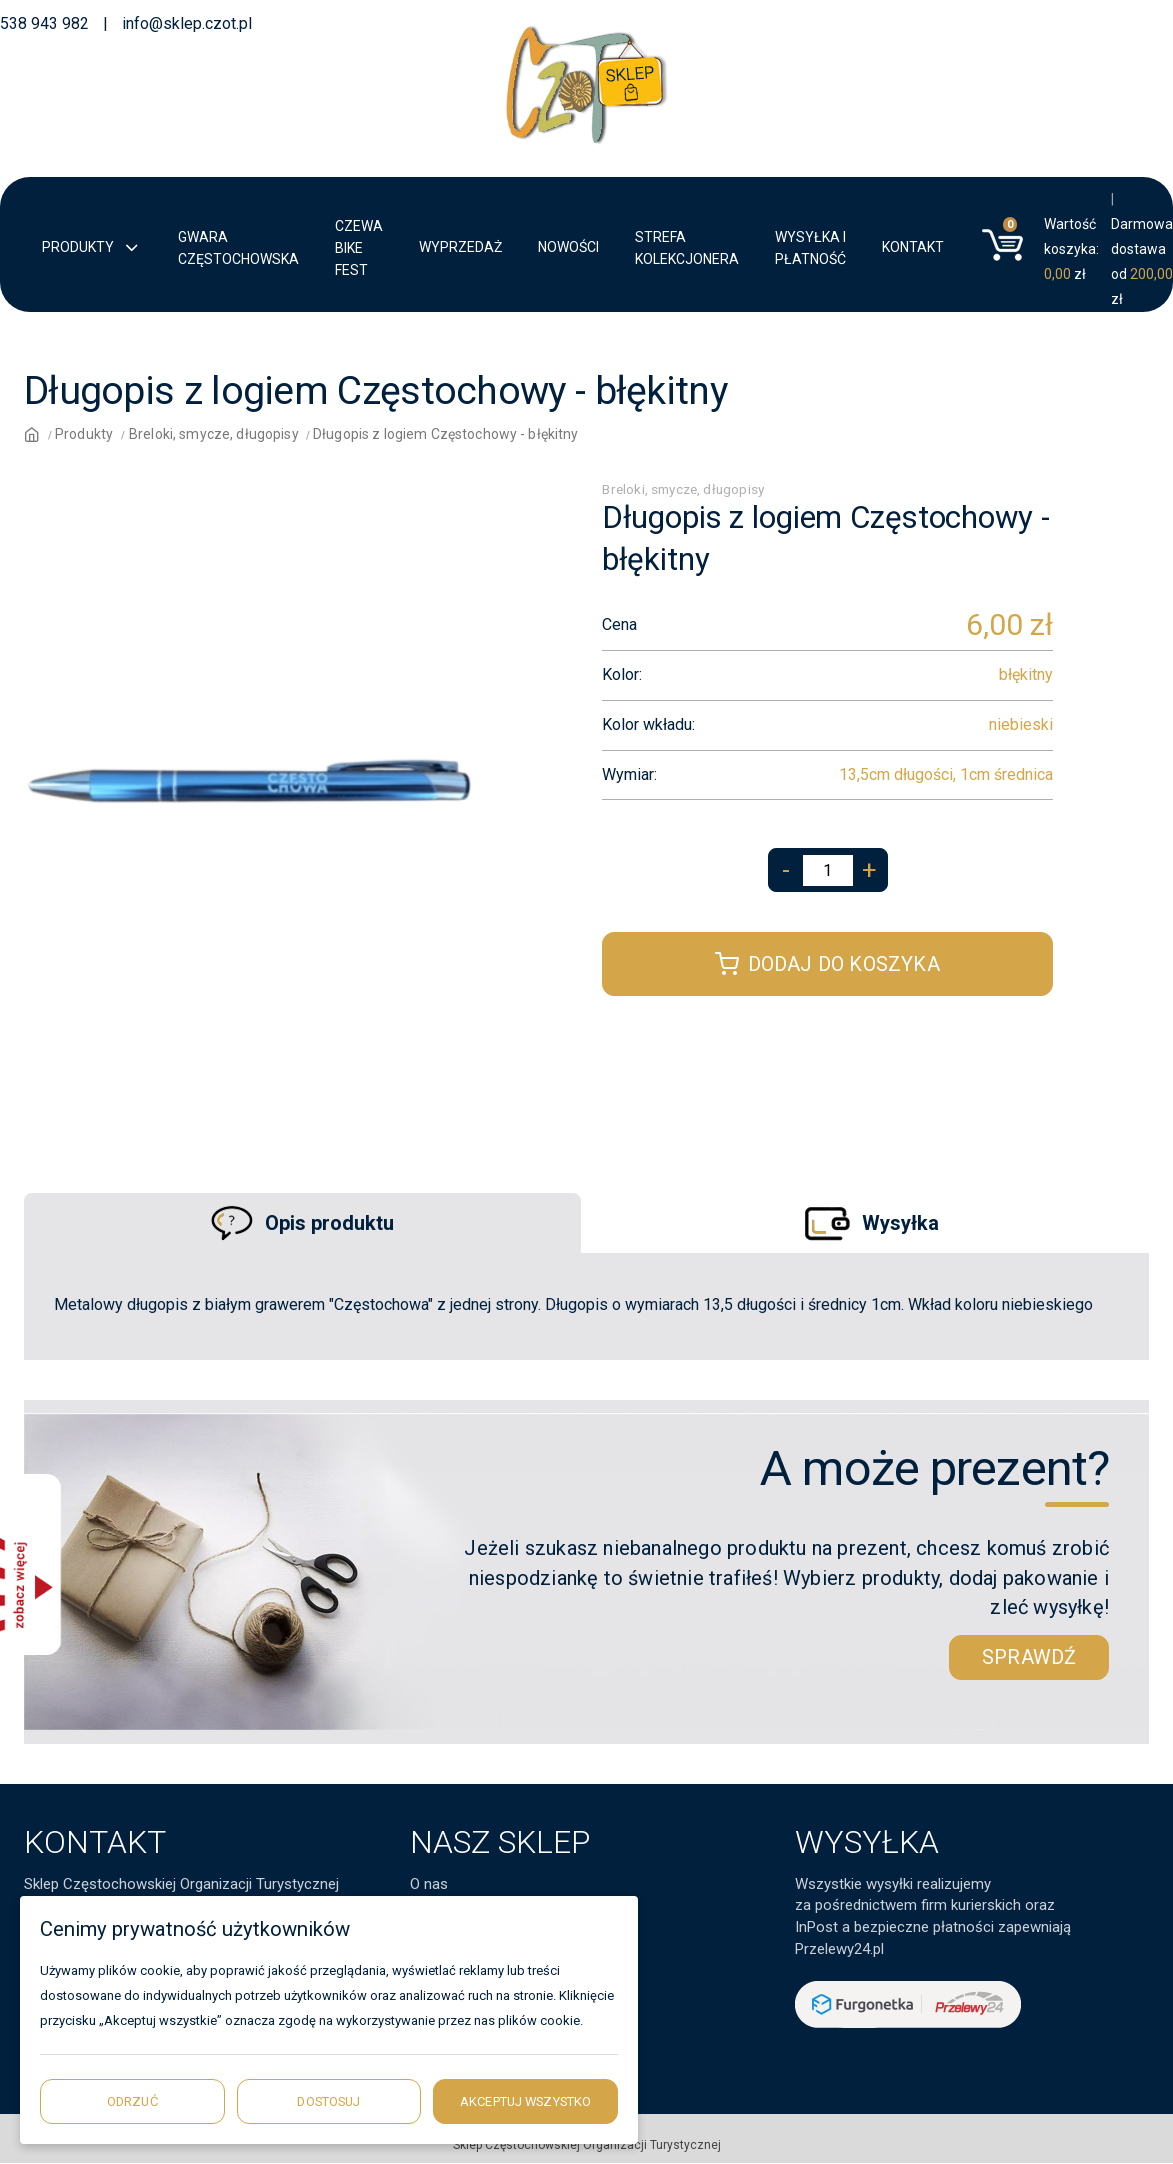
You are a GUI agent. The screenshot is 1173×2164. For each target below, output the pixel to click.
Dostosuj (328, 2101)
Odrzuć (132, 2101)
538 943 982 (44, 23)
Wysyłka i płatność (810, 248)
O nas (429, 1884)
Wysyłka (870, 1222)
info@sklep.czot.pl (187, 23)
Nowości (568, 247)
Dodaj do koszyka (827, 964)
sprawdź (1029, 1656)
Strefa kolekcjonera (687, 248)
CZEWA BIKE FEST (359, 248)
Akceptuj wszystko (525, 2101)
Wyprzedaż (460, 247)
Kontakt (913, 247)
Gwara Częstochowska (238, 248)
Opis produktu (302, 1223)
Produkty (92, 249)
